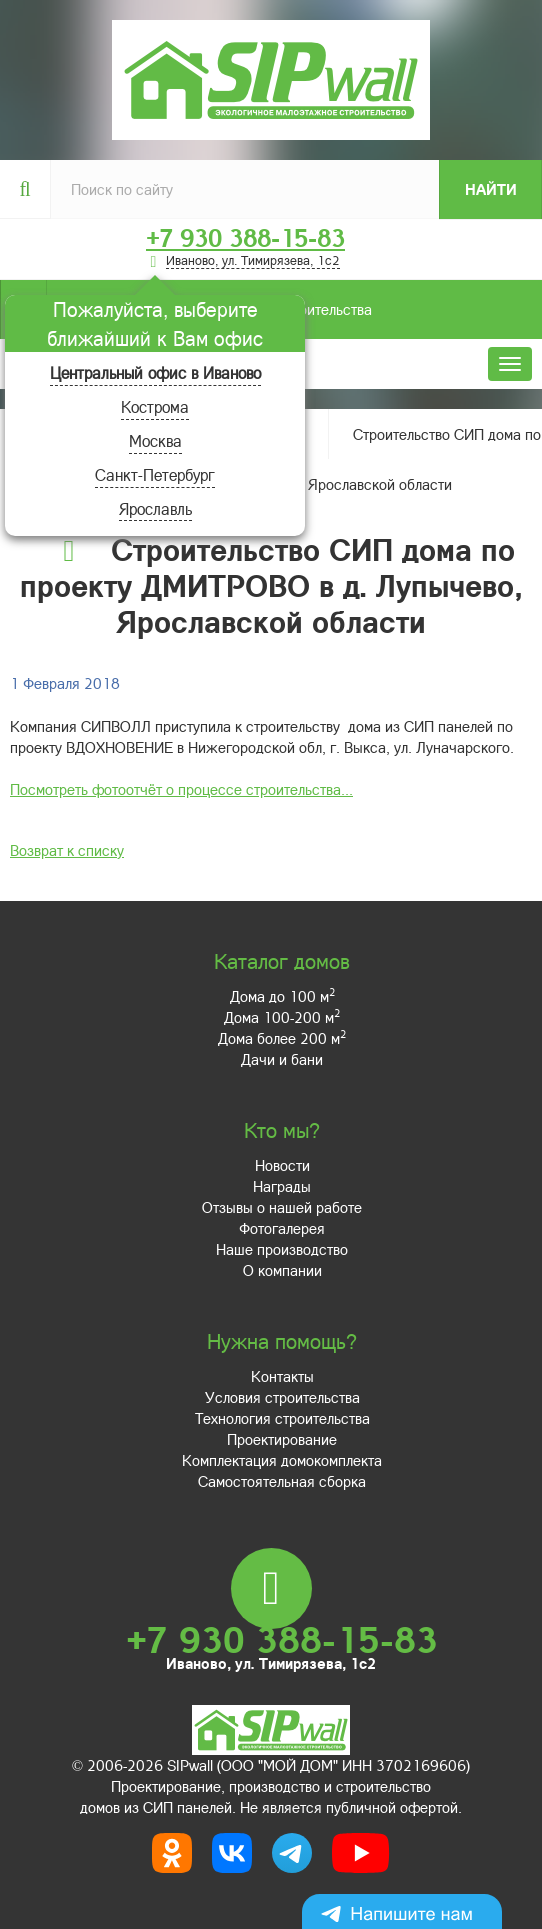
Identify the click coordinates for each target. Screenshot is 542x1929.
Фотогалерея (282, 1228)
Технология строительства (282, 1418)
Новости (282, 1165)
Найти (491, 189)
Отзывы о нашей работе (282, 1207)
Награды (282, 1186)
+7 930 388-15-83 (245, 238)
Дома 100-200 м (282, 1017)
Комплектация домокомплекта (282, 1460)
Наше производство (282, 1249)
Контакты (282, 1376)
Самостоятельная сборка (282, 1481)
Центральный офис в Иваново (155, 372)
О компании (282, 1270)
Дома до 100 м (282, 996)
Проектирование (282, 1439)
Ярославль (155, 508)
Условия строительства (282, 1397)
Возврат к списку (67, 850)
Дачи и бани (282, 1059)
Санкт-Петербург (155, 474)
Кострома (155, 406)
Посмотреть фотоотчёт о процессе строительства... (181, 789)
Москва (155, 440)
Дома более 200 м (282, 1038)
